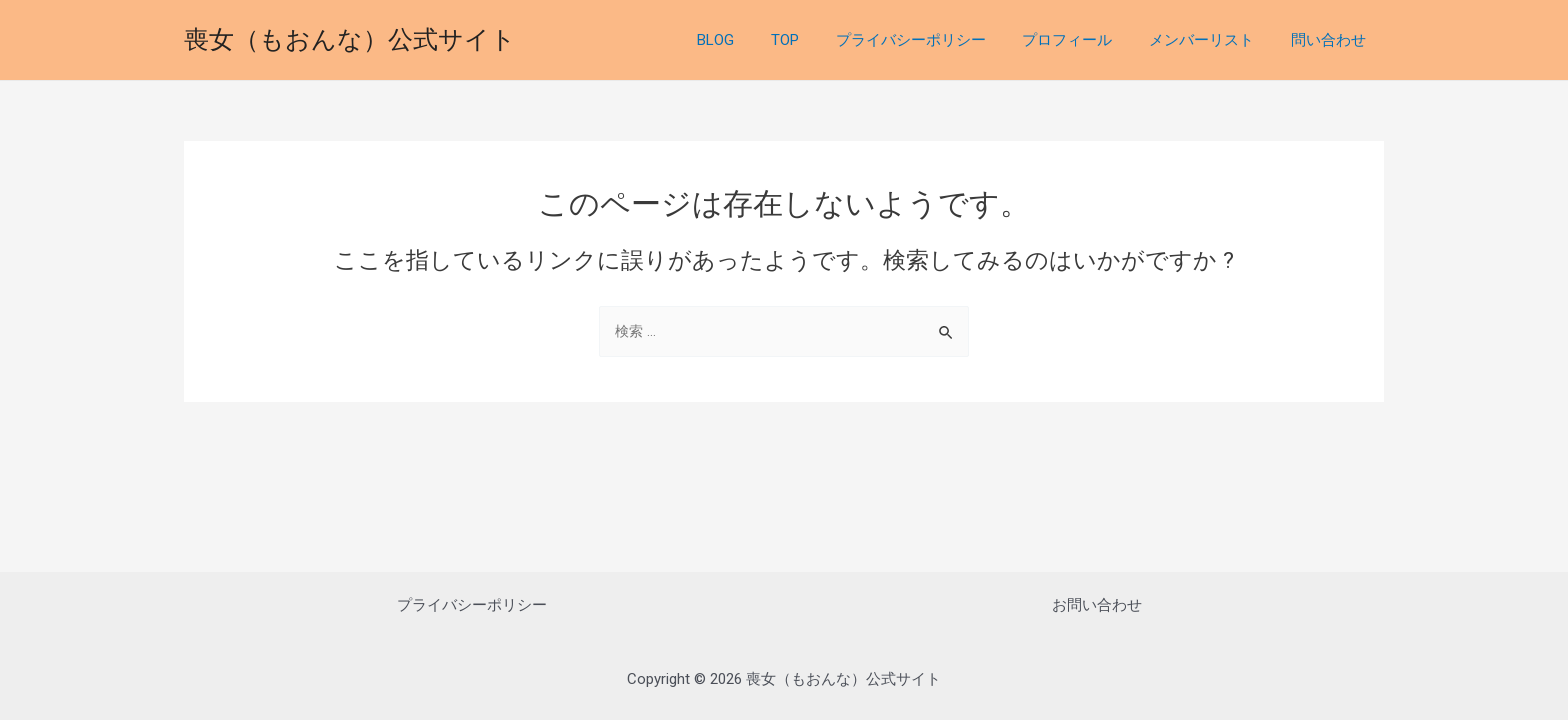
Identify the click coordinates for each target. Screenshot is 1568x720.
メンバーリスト (1211, 40)
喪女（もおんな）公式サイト (350, 39)
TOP (815, 40)
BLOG (752, 40)
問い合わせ (1331, 40)
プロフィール (1084, 40)
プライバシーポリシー (934, 40)
